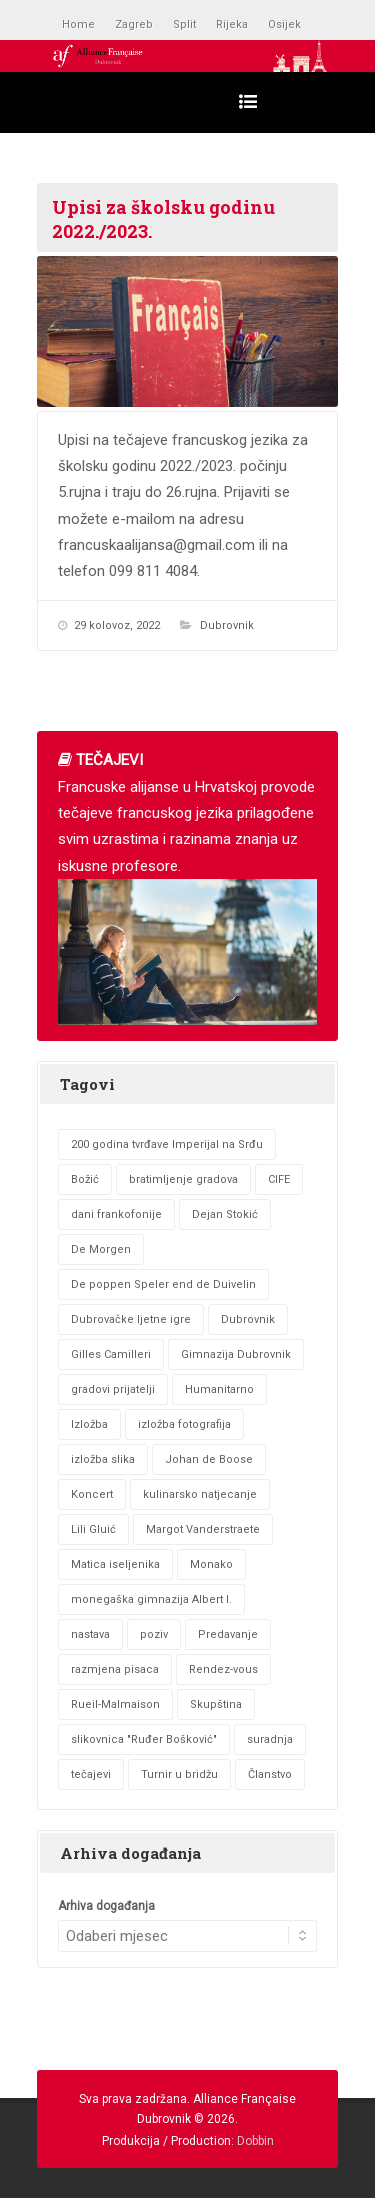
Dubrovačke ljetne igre (131, 1319)
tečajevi (91, 1774)
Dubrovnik (227, 625)
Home (78, 24)
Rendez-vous (223, 1669)
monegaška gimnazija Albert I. (151, 1599)
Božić (85, 1179)
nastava (90, 1634)
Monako (211, 1564)
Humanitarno (219, 1389)
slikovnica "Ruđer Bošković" (144, 1739)
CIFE (279, 1179)
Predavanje (228, 1634)
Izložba (89, 1424)
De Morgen (101, 1249)
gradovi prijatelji (113, 1389)
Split (184, 24)
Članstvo (270, 1774)
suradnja (270, 1739)
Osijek (284, 24)
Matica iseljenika (115, 1564)
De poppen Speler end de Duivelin (163, 1284)
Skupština (216, 1704)
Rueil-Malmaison (115, 1704)
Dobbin (255, 2141)
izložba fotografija (184, 1424)
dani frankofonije (116, 1214)
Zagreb (134, 24)
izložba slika (103, 1459)
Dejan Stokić (225, 1214)
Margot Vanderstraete (203, 1529)
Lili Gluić (93, 1529)
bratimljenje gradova (183, 1179)
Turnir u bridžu (179, 1774)
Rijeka (232, 24)
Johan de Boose (209, 1459)
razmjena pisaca (115, 1669)
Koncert (92, 1494)
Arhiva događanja (106, 1906)
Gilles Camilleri (111, 1354)
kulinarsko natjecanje (200, 1494)
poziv (154, 1634)
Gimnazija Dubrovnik (236, 1354)
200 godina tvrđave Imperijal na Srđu (167, 1144)
